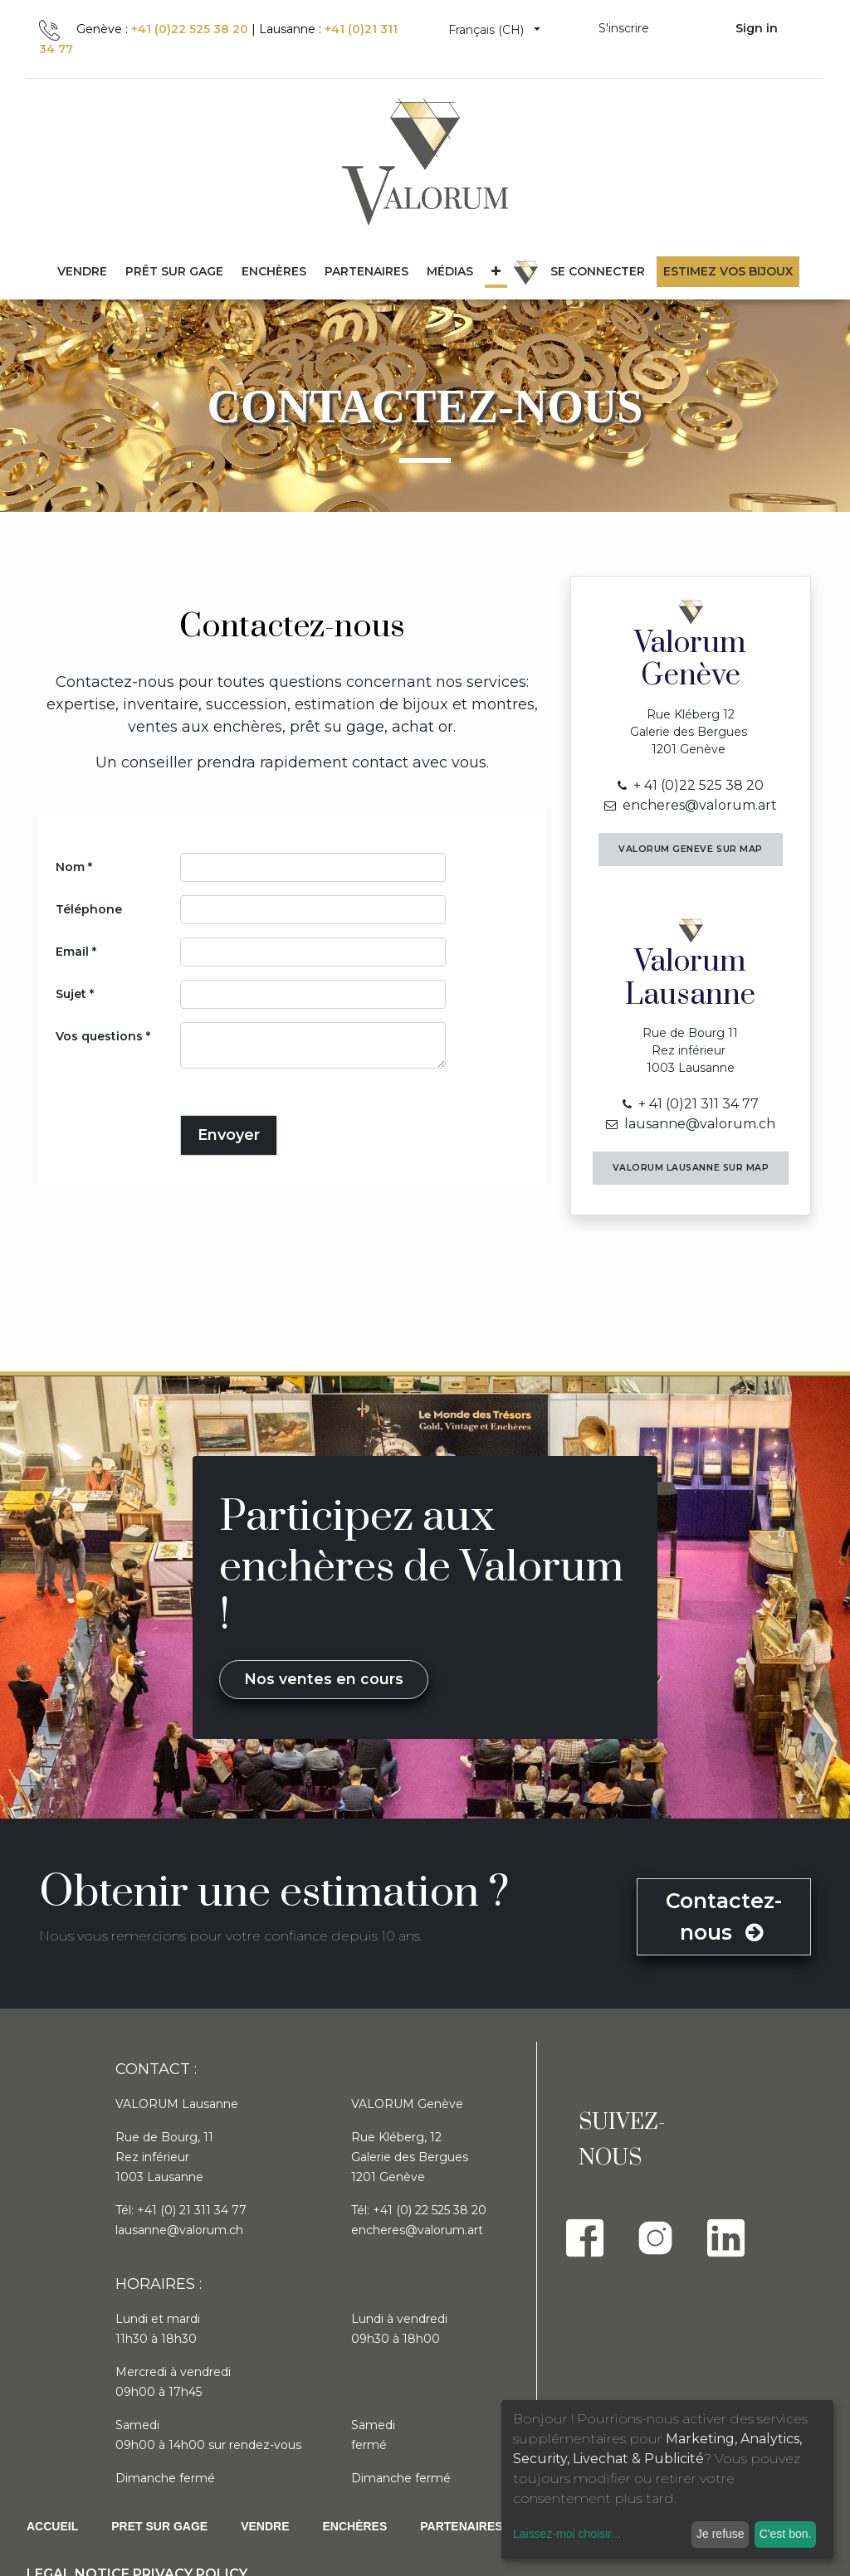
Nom (70, 866)
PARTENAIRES (461, 2526)
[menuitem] (174, 271)
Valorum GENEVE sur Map (690, 849)
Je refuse (720, 2533)
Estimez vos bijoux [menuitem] (728, 271)
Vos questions (99, 1036)
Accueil (52, 2526)
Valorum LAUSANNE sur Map (691, 1167)
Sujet (71, 993)
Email (72, 951)
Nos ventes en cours (323, 1678)
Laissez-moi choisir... (567, 2533)
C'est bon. (786, 2533)
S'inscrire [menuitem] (623, 28)
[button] (496, 271)
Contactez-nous (724, 1916)
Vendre (265, 2526)
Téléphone (89, 909)
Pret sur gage (159, 2526)
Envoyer (229, 1135)
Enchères (355, 2526)
